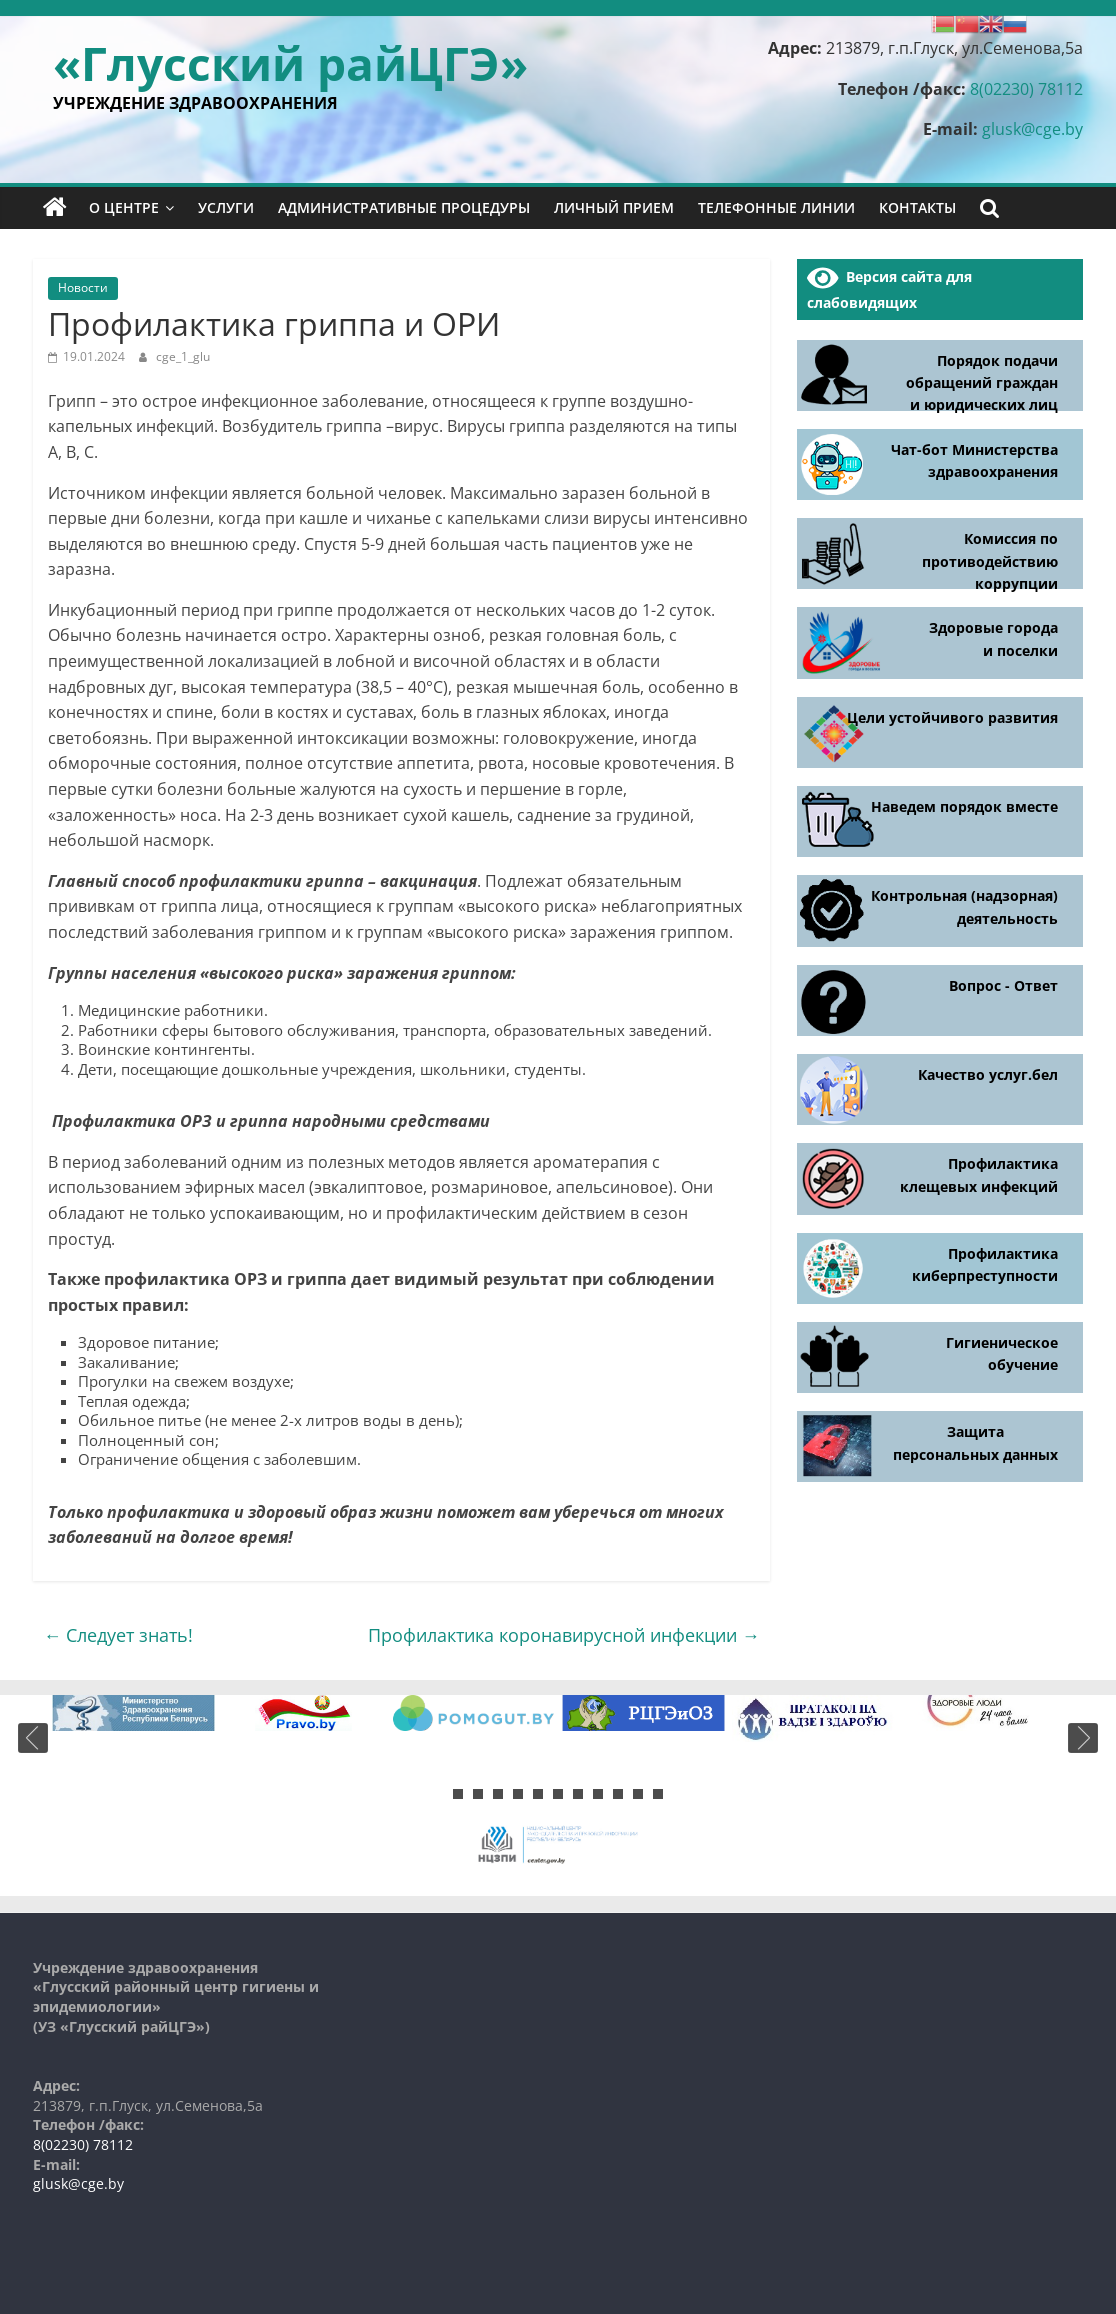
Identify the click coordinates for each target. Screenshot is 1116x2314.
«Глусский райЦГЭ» (290, 63)
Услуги (226, 207)
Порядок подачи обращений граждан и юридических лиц (982, 383)
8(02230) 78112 (1026, 89)
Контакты (917, 207)
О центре (124, 207)
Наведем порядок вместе (964, 806)
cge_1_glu (183, 356)
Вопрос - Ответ (1003, 985)
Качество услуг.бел (988, 1074)
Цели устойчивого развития (952, 717)
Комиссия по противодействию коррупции (990, 561)
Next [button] (1083, 1738)
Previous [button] (33, 1738)
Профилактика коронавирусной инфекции (564, 1635)
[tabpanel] (133, 1713)
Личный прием (614, 207)
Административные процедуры (404, 207)
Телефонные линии (776, 207)
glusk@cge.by (1032, 129)
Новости (83, 287)
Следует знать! (118, 1635)
